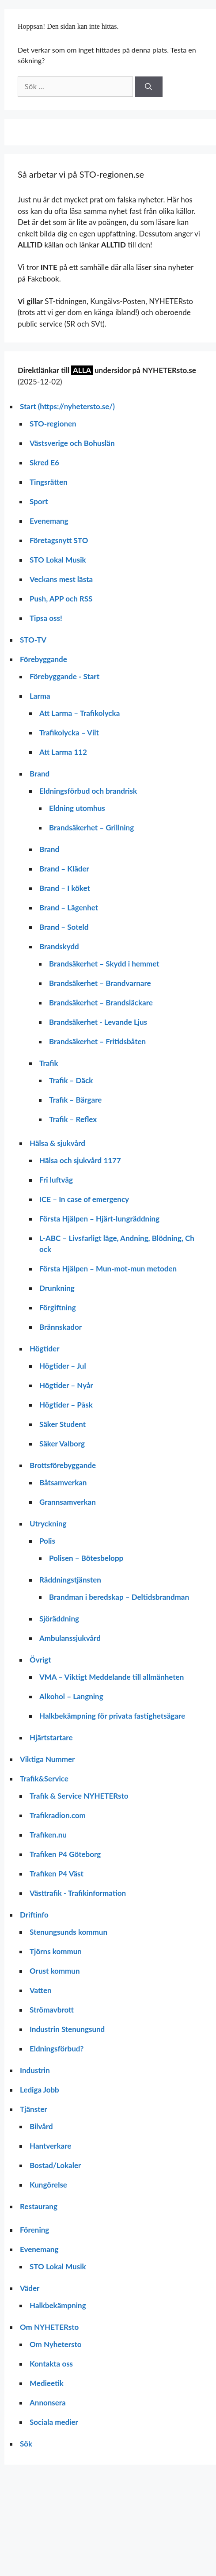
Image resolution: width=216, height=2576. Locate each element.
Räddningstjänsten (70, 1579)
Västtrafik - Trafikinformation (78, 1893)
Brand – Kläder (64, 868)
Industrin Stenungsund (67, 2029)
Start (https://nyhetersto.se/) (67, 406)
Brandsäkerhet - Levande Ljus (98, 1022)
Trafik (48, 1063)
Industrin (35, 2070)
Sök (26, 2443)
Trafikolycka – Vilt (69, 732)
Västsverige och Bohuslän (72, 443)
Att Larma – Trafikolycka (79, 713)
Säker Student (62, 1424)
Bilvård (41, 2126)
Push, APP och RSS (61, 598)
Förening (34, 2229)
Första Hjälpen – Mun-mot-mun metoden (108, 1268)
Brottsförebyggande (63, 1465)
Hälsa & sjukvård (57, 1143)
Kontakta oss (51, 2363)
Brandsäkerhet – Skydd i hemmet (104, 963)
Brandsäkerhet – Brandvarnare (100, 983)
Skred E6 (44, 462)
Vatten (41, 1990)
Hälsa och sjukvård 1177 (80, 1160)
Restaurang (38, 2206)
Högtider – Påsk (66, 1404)
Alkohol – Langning (71, 1696)
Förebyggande (43, 659)
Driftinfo (34, 1914)
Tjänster (33, 2109)
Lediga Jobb (39, 2089)
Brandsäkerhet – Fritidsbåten (97, 1041)
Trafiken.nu (48, 1834)
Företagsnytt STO (59, 540)
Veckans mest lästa (61, 579)
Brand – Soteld (63, 927)
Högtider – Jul (62, 1365)
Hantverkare (50, 2145)
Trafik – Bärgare (75, 1099)
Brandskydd (59, 946)
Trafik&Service (44, 1778)
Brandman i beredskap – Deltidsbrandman (119, 1597)
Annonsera (48, 2402)
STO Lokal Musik (58, 559)
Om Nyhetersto (56, 2344)
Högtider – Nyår (66, 1385)
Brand (39, 773)
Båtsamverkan (63, 1482)
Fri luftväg (56, 1179)
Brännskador (60, 1327)
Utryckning (48, 1523)
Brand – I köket (64, 888)
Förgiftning (57, 1307)
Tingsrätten (49, 482)
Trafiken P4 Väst (56, 1873)
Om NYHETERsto (49, 2327)
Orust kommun (55, 1970)
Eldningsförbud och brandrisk (88, 790)
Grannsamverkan (67, 1502)
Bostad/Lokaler (55, 2165)
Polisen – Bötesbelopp (86, 1558)
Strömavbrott (52, 2009)
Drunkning (57, 1288)
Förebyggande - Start (64, 676)
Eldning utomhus (77, 808)
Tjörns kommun (56, 1951)
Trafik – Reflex (73, 1119)
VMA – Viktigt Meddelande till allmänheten (111, 1677)
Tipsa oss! (46, 618)
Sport (39, 501)
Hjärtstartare (51, 1737)
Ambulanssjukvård (70, 1638)
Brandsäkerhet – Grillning (91, 827)
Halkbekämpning (58, 2305)
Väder (29, 2288)
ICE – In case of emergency (84, 1199)
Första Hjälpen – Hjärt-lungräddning (99, 1218)
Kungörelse (48, 2184)
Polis (47, 1540)
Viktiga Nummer (47, 1759)
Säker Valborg (62, 1443)
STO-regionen (53, 423)
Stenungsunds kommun (68, 1932)
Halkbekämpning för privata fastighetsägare (112, 1715)
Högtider (45, 1348)
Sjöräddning (59, 1618)
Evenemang (49, 520)
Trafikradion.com (58, 1815)
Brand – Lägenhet (68, 907)
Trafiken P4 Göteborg (65, 1854)
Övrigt (40, 1659)
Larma (40, 695)
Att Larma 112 (63, 752)
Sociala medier (54, 2422)
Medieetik (47, 2383)
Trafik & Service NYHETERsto (79, 1795)
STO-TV (33, 639)
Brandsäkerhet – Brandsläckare (101, 1002)
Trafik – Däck (71, 1080)
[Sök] (149, 86)
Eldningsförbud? (56, 2048)
